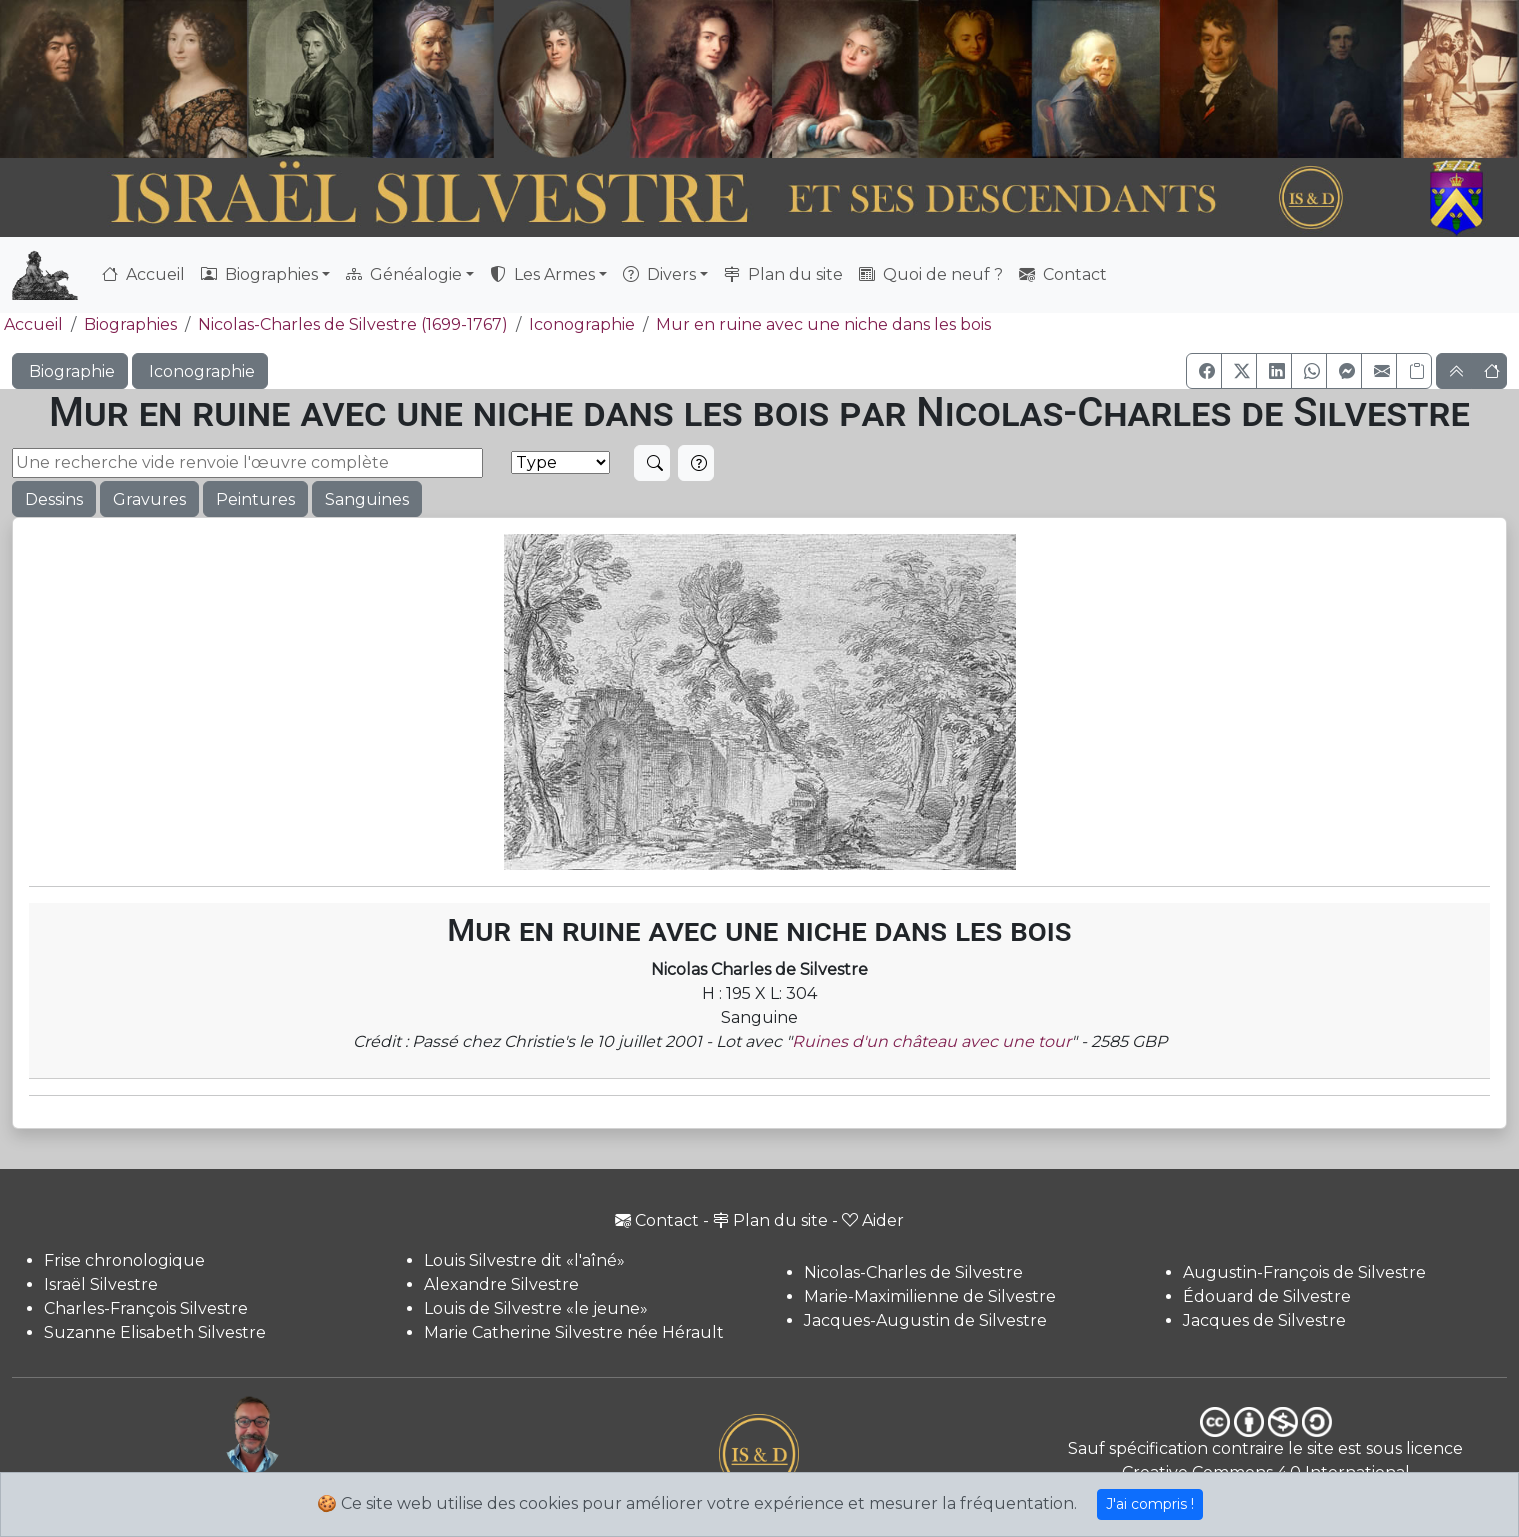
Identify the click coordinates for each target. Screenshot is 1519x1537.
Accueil (143, 274)
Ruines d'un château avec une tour (931, 1041)
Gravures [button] (149, 499)
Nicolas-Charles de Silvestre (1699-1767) (353, 324)
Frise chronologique (124, 1260)
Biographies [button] (259, 274)
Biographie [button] (70, 371)
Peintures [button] (255, 499)
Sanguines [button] (367, 499)
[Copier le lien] (1414, 371)
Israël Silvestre (101, 1284)
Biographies (130, 324)
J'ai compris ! (1150, 1504)
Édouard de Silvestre (1267, 1296)
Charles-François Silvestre (146, 1308)
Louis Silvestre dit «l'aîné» (524, 1260)
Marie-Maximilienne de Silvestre (930, 1296)
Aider (873, 1220)
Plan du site (783, 274)
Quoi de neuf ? (931, 274)
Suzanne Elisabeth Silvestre (155, 1332)
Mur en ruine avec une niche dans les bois (823, 324)
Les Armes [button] (542, 274)
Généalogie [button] (404, 274)
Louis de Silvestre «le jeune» (536, 1308)
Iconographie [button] (200, 371)
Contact (1063, 274)
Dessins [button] (54, 499)
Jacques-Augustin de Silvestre (925, 1320)
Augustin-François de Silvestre (1304, 1272)
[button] (1204, 371)
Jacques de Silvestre (1264, 1320)
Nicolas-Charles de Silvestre (913, 1272)
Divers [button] (659, 274)
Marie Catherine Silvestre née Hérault (574, 1332)
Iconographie (582, 324)
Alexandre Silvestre (501, 1284)
